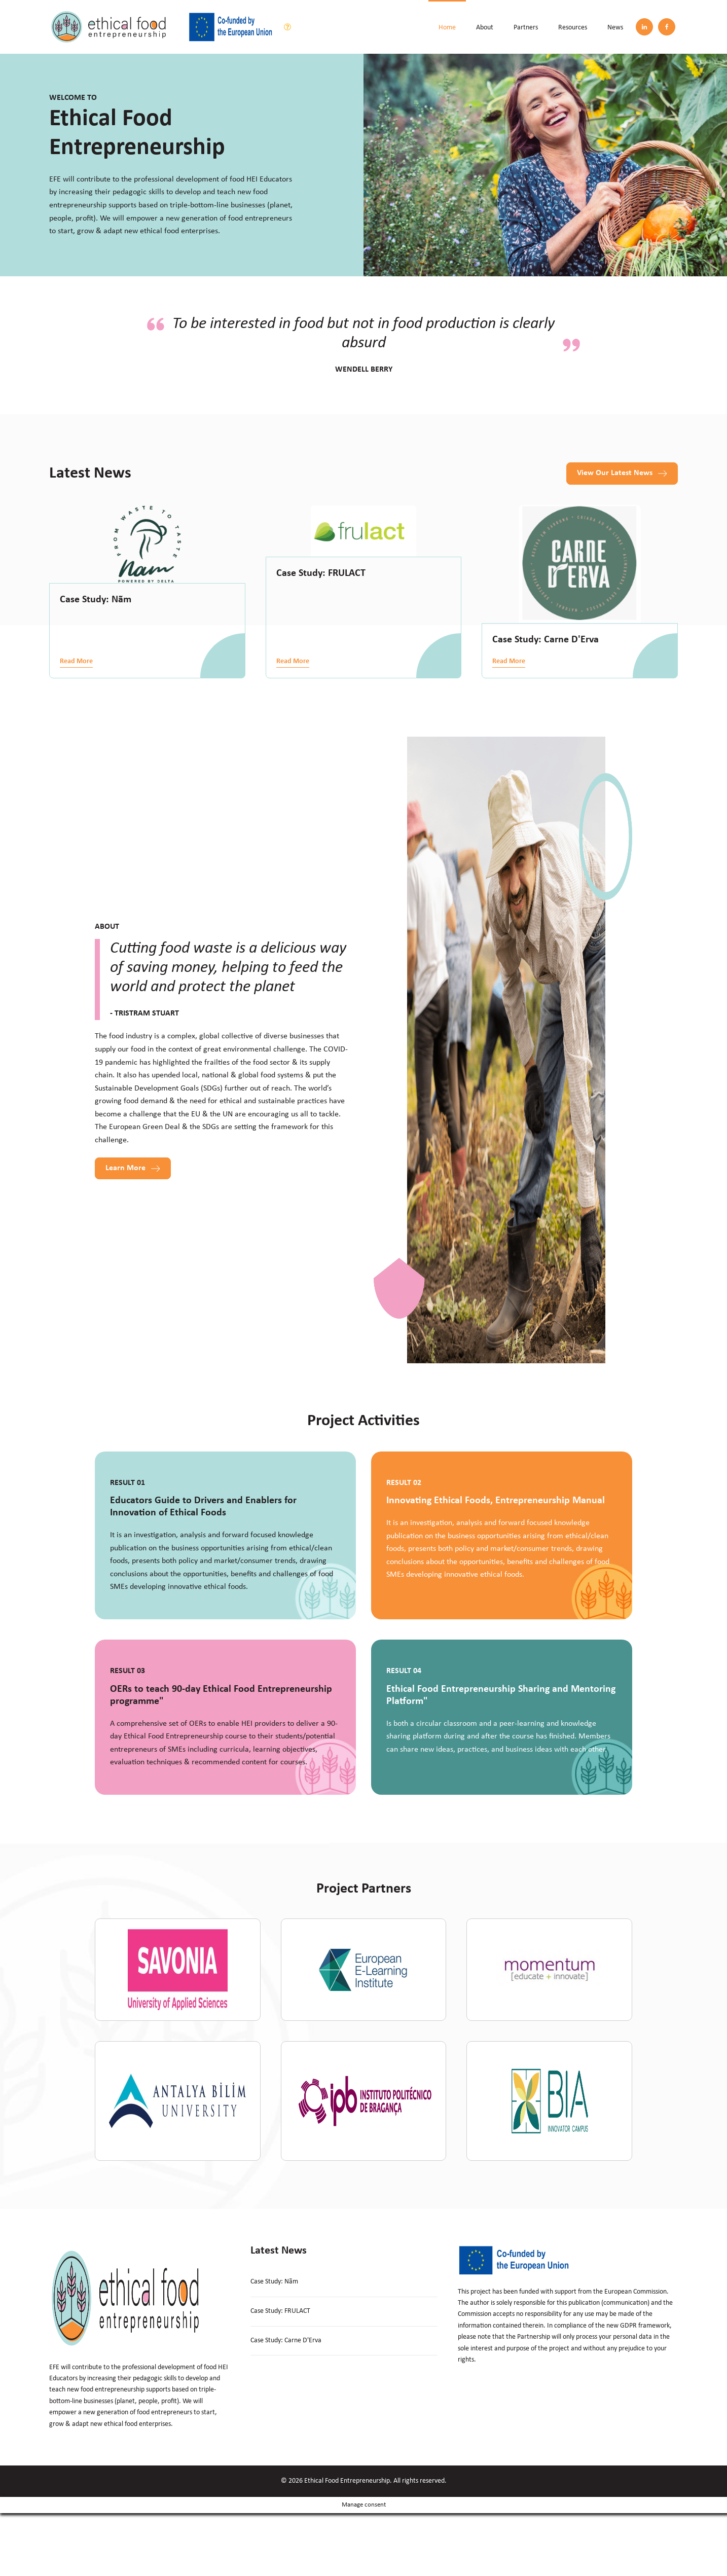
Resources (572, 27)
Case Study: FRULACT (321, 573)
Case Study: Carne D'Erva (545, 640)
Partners (526, 27)
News (615, 27)
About (484, 27)
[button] (622, 473)
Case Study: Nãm (95, 600)
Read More (76, 661)
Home (447, 27)
